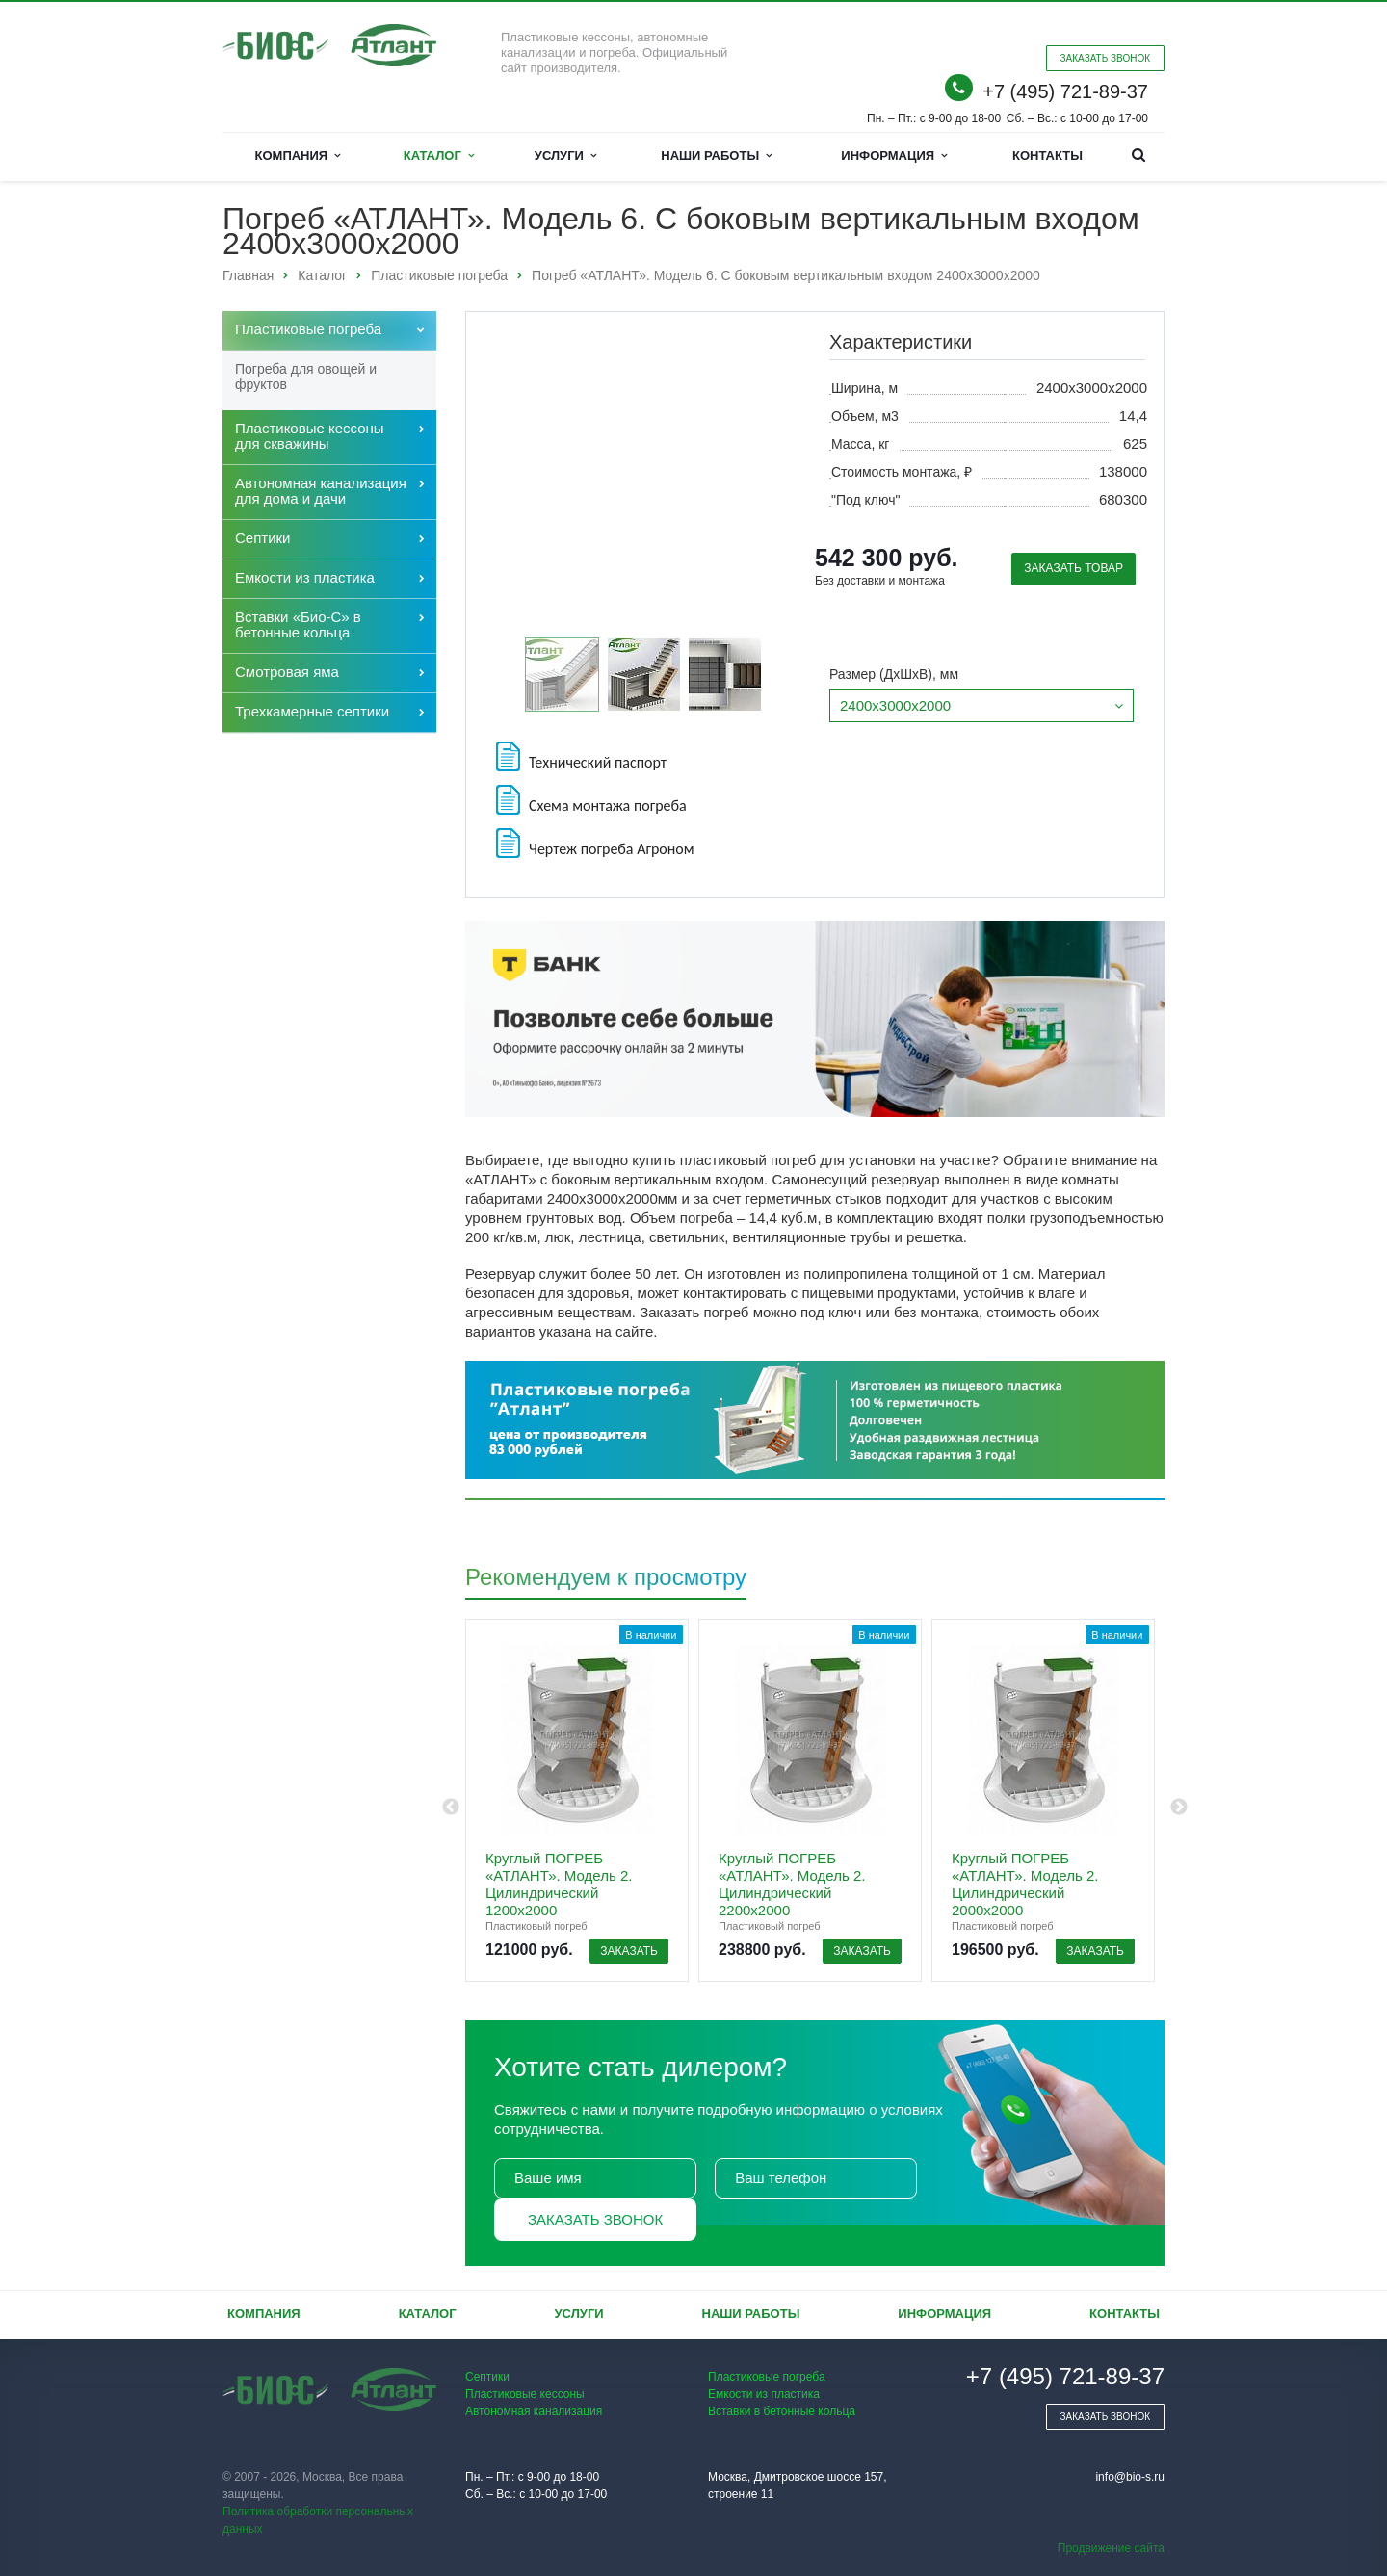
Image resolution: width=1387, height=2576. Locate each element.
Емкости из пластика (305, 577)
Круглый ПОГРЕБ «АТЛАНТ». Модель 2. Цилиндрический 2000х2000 (1025, 1884)
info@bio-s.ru (1130, 2477)
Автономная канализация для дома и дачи (320, 491)
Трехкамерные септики (312, 711)
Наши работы (716, 155)
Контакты (1047, 155)
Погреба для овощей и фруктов (306, 376)
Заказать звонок (595, 2219)
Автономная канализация (533, 2411)
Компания (298, 155)
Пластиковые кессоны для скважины (309, 436)
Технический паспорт (579, 756)
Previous (450, 1807)
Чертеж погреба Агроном (593, 843)
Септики (263, 538)
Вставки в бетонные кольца (781, 2411)
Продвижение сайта (1111, 2548)
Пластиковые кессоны (525, 2394)
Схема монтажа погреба (589, 800)
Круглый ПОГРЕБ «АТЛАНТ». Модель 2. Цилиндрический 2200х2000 (792, 1884)
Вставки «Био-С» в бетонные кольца (298, 624)
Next (1179, 1807)
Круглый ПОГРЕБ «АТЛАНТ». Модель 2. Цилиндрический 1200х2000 (558, 1884)
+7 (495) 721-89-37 (1065, 91)
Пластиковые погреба (308, 329)
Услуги (565, 155)
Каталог (439, 155)
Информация (894, 155)
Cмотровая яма (287, 672)
